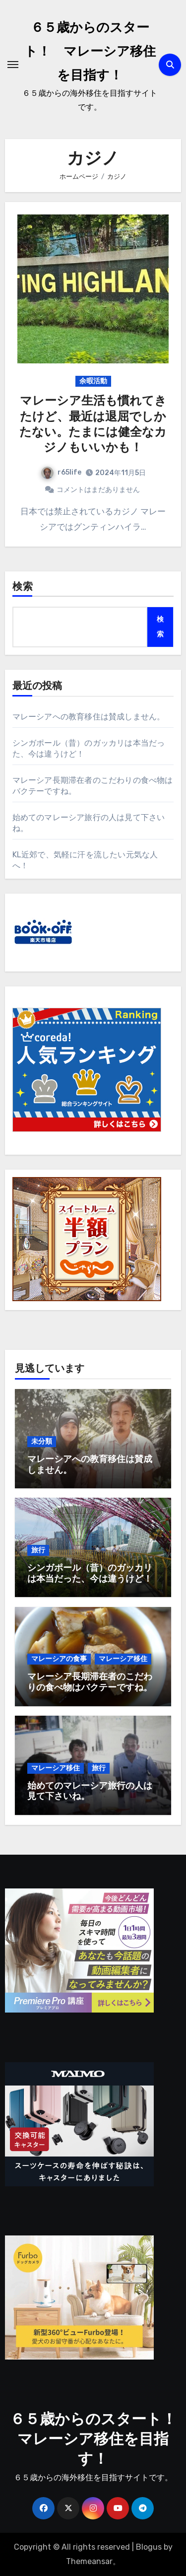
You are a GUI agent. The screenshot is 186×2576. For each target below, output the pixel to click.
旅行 (38, 1550)
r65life (61, 472)
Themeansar (89, 2561)
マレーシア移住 (123, 1659)
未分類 (41, 1441)
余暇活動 (93, 381)
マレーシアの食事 (59, 1659)
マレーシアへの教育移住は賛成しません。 (88, 716)
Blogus (149, 2547)
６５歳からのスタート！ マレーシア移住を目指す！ (90, 52)
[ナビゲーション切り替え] (13, 64)
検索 (22, 587)
